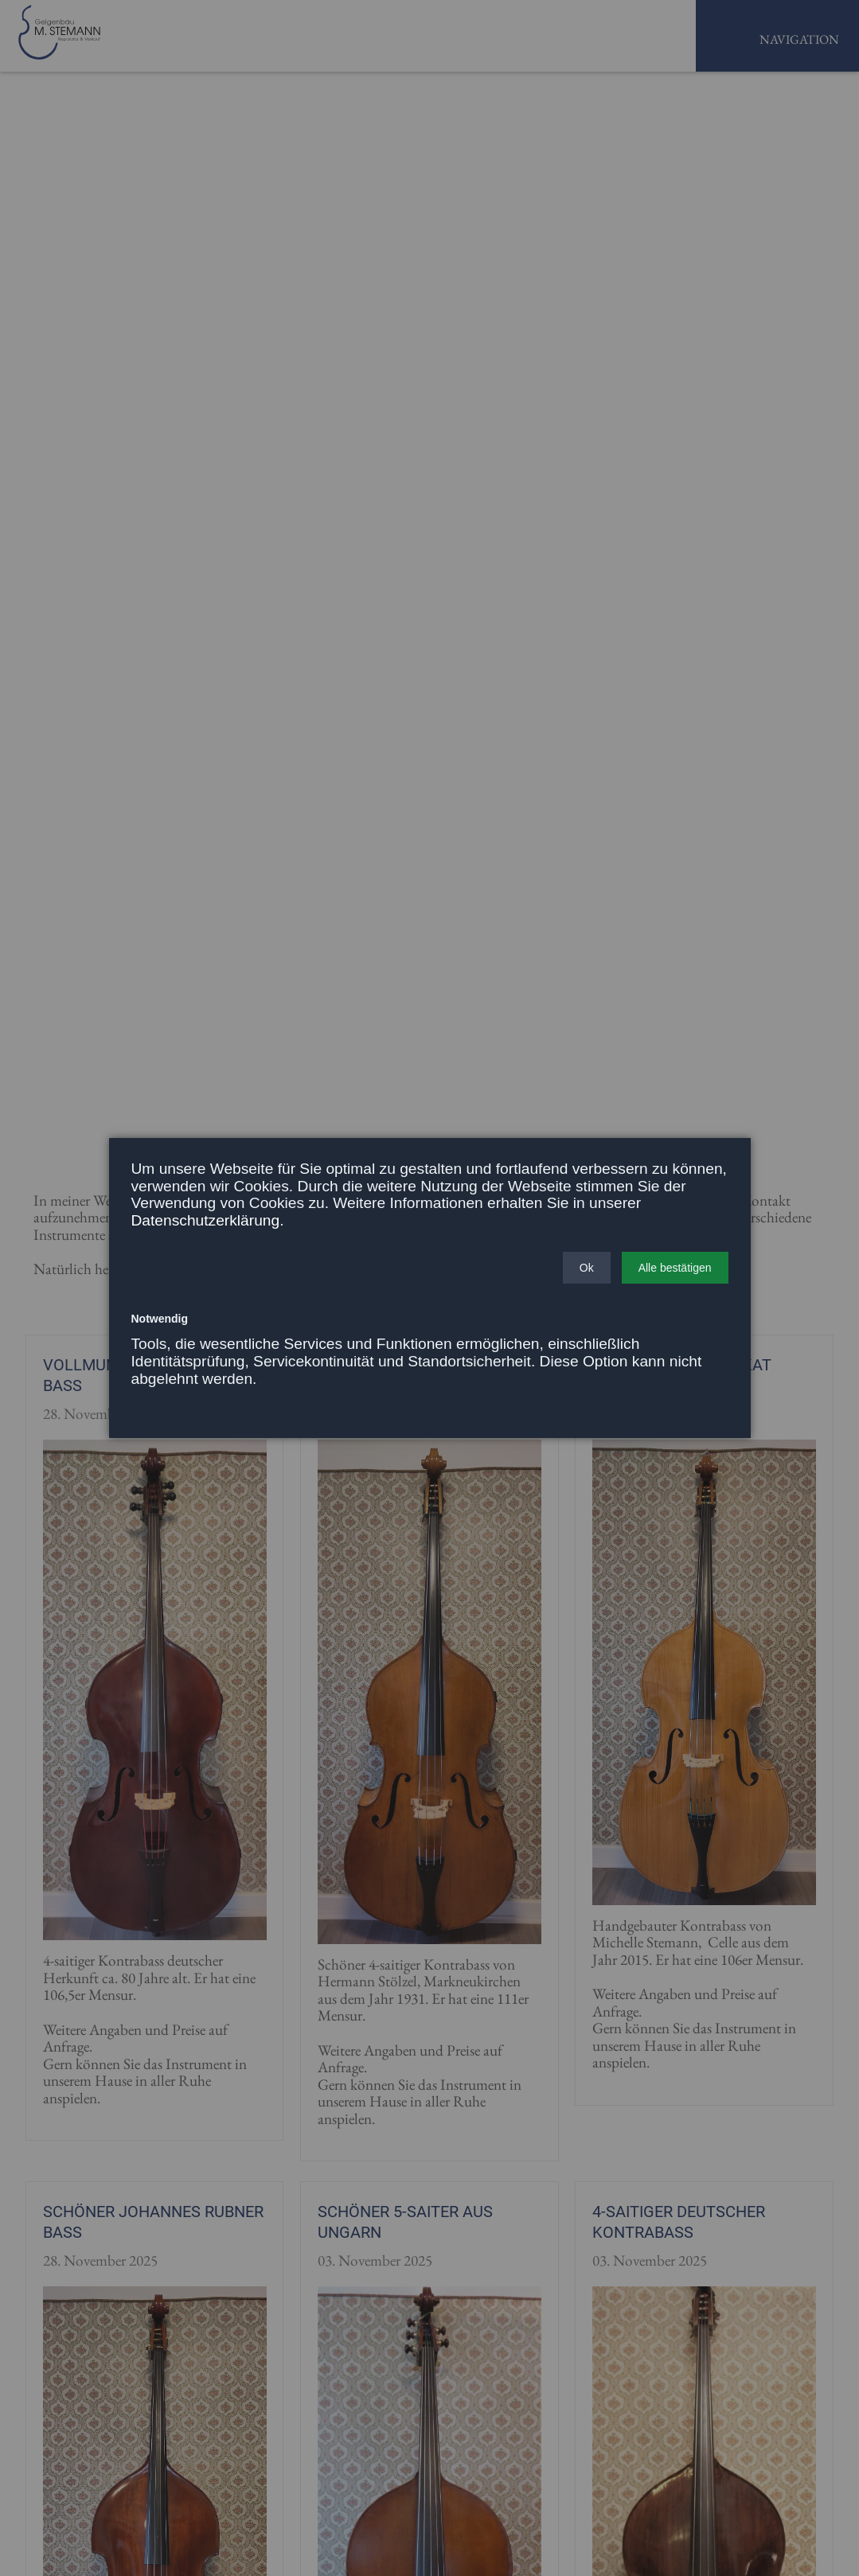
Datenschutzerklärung (205, 1220)
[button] (587, 1268)
